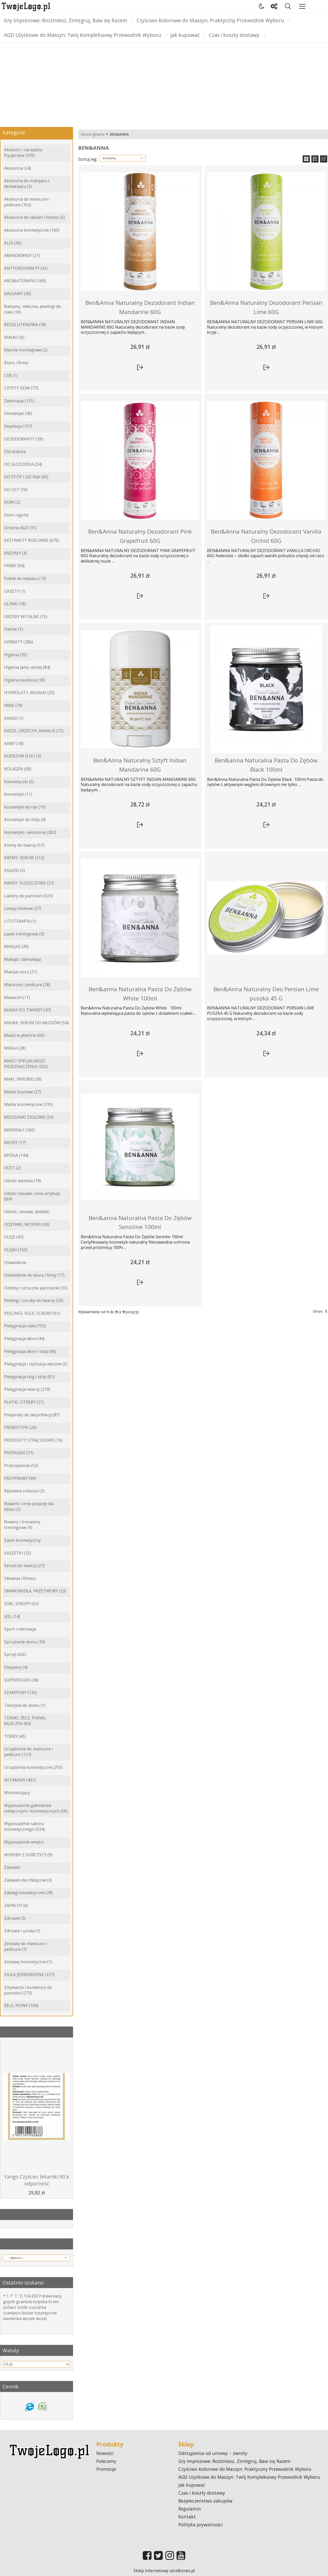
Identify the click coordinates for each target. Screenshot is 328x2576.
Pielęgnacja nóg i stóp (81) (29, 1376)
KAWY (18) (14, 743)
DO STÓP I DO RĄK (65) (26, 477)
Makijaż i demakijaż (22, 959)
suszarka (37, 2307)
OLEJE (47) (14, 1237)
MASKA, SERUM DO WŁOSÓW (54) (36, 1023)
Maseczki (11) (17, 997)
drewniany (52, 2296)
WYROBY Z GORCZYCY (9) (28, 1855)
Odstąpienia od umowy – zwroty (212, 2453)
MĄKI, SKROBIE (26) (23, 1079)
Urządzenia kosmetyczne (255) (33, 1767)
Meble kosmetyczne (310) (28, 1104)
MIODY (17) (15, 1142)
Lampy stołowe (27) (22, 908)
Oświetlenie (15, 1262)
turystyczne (46, 2313)
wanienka (12, 2318)
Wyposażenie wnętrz (24, 1842)
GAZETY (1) (14, 591)
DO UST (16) (16, 489)
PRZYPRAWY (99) (20, 1478)
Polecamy (14, 2214)
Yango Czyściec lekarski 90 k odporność (36, 2180)
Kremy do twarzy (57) (24, 845)
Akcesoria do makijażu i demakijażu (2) (26, 183)
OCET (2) (12, 1168)
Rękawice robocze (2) (24, 1491)
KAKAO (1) (13, 718)
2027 (36, 2296)
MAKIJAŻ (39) (16, 946)
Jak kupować (185, 34)
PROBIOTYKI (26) (20, 1427)
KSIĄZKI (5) (14, 870)
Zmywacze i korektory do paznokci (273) (28, 1990)
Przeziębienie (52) (21, 1465)
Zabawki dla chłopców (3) (28, 1880)
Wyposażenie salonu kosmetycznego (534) (24, 1826)
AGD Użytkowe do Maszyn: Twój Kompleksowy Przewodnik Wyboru (82, 34)
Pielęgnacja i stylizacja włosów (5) (35, 1364)
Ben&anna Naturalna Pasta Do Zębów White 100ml (140, 993)
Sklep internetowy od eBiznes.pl (164, 2570)
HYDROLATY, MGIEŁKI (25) (29, 692)
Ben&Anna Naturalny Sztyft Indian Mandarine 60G (140, 764)
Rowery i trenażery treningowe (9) (22, 1524)
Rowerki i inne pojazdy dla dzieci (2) (29, 1506)
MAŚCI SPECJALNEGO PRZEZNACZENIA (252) (26, 1063)
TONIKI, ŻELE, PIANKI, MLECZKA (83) (25, 1720)
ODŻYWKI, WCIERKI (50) (26, 1224)
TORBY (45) (15, 1736)
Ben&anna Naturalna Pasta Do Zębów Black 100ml (266, 764)
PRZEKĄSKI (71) (19, 1453)
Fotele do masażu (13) (25, 578)
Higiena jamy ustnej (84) (27, 667)
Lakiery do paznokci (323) (28, 896)
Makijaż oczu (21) (20, 972)
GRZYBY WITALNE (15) (25, 616)
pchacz (9, 2307)
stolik (22, 2307)
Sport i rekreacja (20, 1629)
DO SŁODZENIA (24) (23, 464)
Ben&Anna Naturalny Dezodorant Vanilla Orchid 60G (266, 536)
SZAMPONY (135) (20, 1692)
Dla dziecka (15, 451)
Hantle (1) (13, 629)
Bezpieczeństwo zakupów (205, 2501)
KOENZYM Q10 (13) (22, 756)
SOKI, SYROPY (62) (21, 1604)
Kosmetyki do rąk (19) (25, 807)
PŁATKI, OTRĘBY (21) (24, 1402)
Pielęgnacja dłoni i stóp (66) (30, 1351)
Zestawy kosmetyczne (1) (28, 1962)
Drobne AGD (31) (20, 528)
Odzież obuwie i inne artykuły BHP (32, 1196)
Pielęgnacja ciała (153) (25, 1326)
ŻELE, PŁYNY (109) (21, 2005)
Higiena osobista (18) (24, 680)
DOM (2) (12, 502)
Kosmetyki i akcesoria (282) (30, 832)
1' (16, 2296)
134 (27, 2296)
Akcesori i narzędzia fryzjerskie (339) (23, 152)
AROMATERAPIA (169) (25, 281)
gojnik (9, 2301)
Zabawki (12, 1867)
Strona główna (93, 134)
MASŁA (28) (15, 1048)
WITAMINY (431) (20, 1780)
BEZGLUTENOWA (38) (25, 324)
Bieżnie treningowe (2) (25, 350)
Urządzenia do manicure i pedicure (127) (28, 1751)
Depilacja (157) (18, 426)
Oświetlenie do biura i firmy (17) (34, 1275)
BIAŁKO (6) (14, 337)
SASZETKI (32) (17, 1553)
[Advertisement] (164, 81)
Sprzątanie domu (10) (24, 1642)
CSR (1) (10, 375)
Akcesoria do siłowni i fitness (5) (34, 217)
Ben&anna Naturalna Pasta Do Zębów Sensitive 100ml (140, 1222)
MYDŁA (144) (16, 1155)
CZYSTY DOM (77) (21, 388)
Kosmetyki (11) (18, 794)
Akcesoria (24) (17, 168)
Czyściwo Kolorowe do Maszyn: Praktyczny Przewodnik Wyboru (210, 20)
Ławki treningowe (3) (24, 934)
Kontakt (187, 2517)
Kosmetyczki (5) (19, 781)
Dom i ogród (16, 515)
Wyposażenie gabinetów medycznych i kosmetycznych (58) (36, 1808)
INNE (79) (13, 705)
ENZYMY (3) (15, 553)
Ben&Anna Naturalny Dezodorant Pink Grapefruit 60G (140, 536)
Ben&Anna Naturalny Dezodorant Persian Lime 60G (266, 307)
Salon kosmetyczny (22, 1540)
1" (12, 2296)
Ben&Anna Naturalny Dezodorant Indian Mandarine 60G (140, 307)
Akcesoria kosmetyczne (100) (31, 230)
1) (21, 2296)
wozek (29, 2318)
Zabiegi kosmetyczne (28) (28, 1892)
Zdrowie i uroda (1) (22, 1931)
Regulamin (189, 2509)
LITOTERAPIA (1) (20, 921)
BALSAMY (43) (17, 293)
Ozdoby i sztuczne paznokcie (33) (35, 1288)
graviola (24, 2301)
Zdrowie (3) (15, 1918)
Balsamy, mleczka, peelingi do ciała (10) (32, 309)
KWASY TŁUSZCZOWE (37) (29, 883)
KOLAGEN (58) (17, 769)
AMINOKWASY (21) (22, 255)
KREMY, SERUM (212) (24, 857)
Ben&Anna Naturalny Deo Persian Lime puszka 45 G (266, 993)
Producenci (16, 2244)
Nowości (12, 2032)
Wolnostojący (17, 1792)
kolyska (40, 2301)
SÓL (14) (12, 1616)
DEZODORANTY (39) (23, 439)
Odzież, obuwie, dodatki (26, 1211)
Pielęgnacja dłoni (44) (24, 1338)
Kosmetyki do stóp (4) (25, 819)
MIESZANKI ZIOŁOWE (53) (29, 1117)
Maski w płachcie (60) (24, 1035)
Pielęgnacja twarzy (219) (27, 1389)
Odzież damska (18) (22, 1180)
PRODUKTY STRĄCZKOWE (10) (33, 1440)
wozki (41, 2318)
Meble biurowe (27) (22, 1092)
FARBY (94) (14, 565)
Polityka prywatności (200, 2524)
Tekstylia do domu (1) (24, 1705)
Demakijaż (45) (18, 413)
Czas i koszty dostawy (234, 34)
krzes (53, 2301)
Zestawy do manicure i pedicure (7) (25, 1946)
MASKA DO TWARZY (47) (27, 1010)
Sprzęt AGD (15, 1654)
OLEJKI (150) (15, 1250)
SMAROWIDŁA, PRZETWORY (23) (35, 1591)
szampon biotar (18, 2313)
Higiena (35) (15, 655)
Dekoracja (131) (19, 401)
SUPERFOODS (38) (21, 1680)
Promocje (106, 2469)
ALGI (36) (12, 243)
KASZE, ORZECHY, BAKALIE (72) (34, 731)
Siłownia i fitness (20, 1578)
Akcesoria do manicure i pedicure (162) (27, 202)
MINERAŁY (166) (19, 1130)
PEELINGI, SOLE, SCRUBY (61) (32, 1313)
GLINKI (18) (15, 604)
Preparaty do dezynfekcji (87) (32, 1415)
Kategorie (14, 132)
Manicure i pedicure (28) (27, 984)
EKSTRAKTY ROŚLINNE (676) (31, 540)
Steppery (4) (15, 1667)
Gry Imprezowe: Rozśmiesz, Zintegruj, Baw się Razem (65, 20)
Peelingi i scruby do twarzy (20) (33, 1300)
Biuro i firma (16, 362)
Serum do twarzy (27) (24, 1565)
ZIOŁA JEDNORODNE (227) (29, 1974)
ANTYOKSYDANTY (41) (26, 268)
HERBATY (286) (18, 642)
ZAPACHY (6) (16, 1905)
